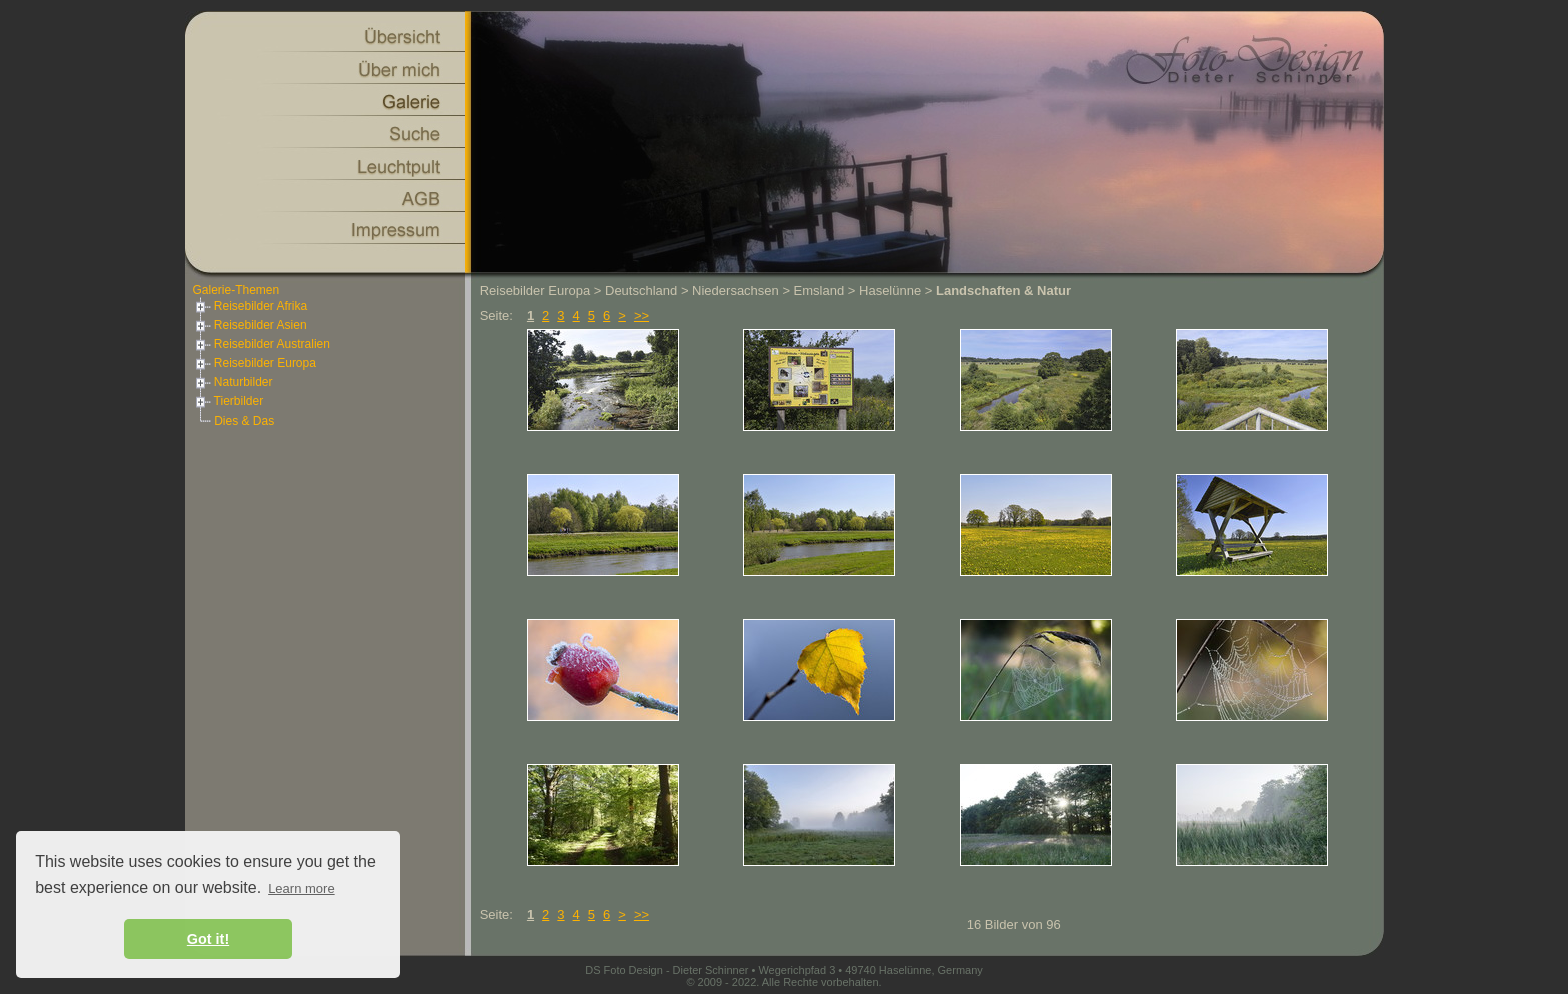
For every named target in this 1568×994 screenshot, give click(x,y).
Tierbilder (228, 401)
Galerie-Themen (236, 290)
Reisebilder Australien (261, 344)
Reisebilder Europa (254, 363)
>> (641, 315)
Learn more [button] (301, 888)
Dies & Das (244, 421)
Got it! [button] (208, 939)
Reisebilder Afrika (250, 306)
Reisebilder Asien (250, 325)
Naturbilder (233, 382)
